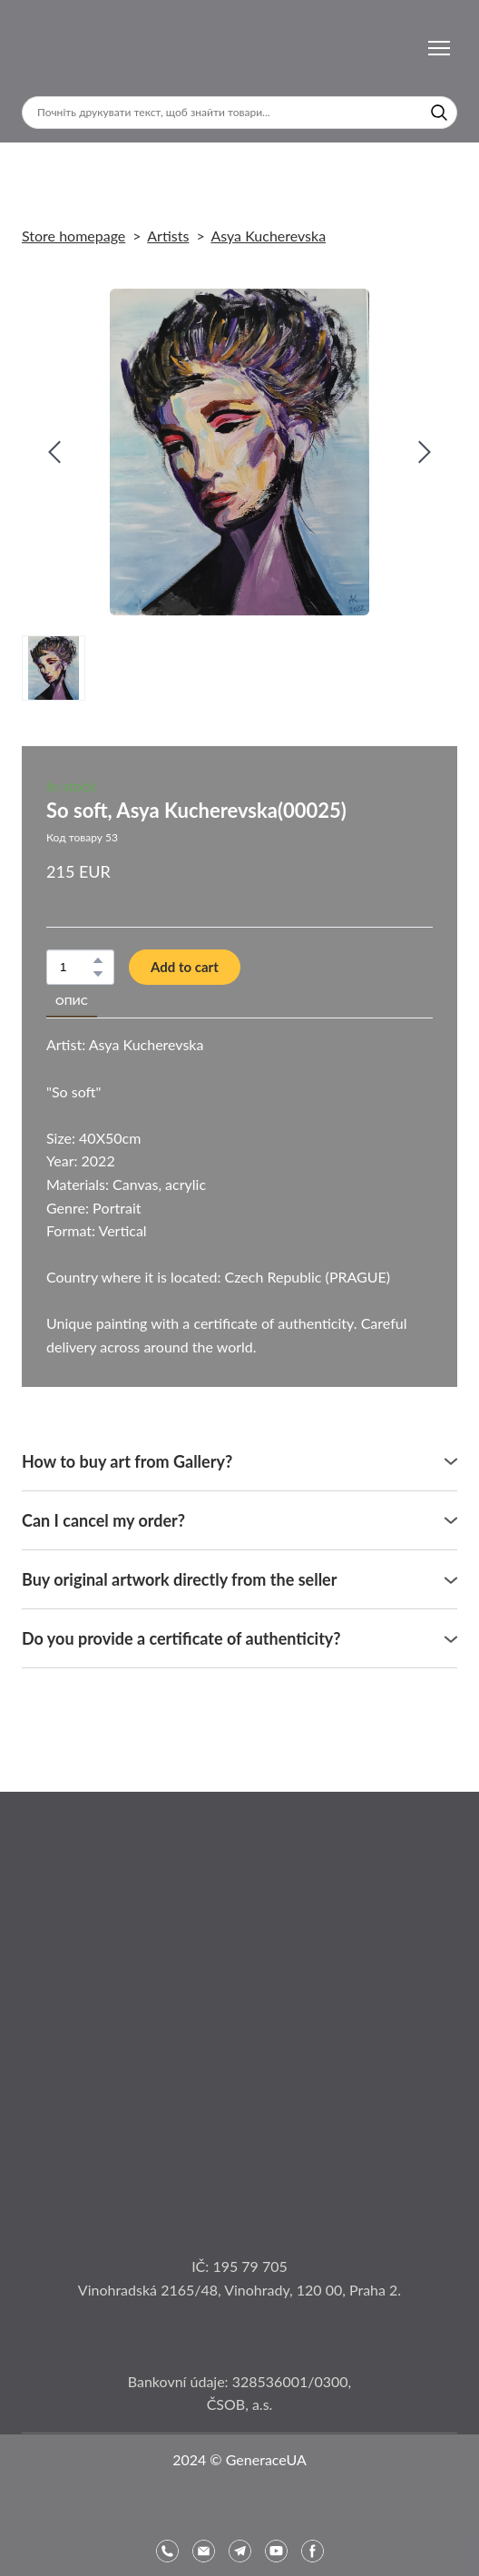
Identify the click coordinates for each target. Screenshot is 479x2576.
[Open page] (239, 1937)
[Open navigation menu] (439, 48)
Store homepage (73, 235)
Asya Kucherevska (268, 235)
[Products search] (239, 112)
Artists (168, 235)
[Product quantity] (75, 967)
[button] (439, 112)
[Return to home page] (71, 48)
